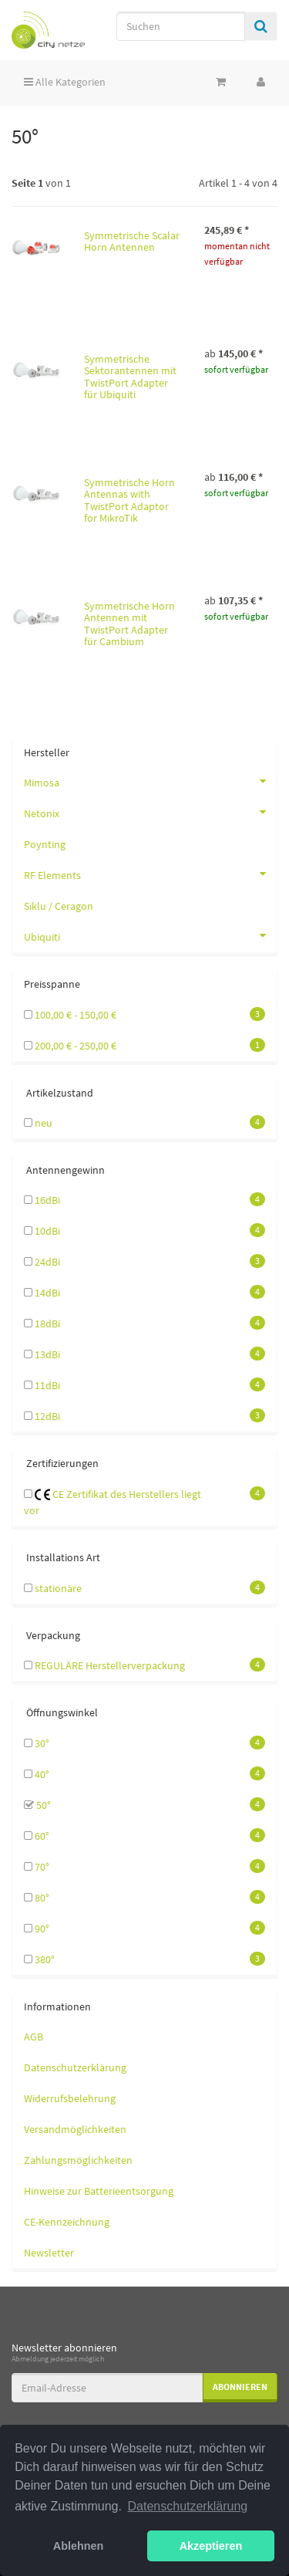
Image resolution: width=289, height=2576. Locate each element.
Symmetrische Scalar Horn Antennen (132, 241)
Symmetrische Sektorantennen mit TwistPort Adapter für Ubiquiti (130, 376)
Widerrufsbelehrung (70, 2098)
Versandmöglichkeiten (75, 2129)
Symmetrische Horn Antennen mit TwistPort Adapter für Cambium (129, 623)
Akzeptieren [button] (211, 2546)
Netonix (150, 812)
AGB (33, 2037)
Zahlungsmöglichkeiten (78, 2160)
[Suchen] (180, 26)
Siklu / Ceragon (58, 906)
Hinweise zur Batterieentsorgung (98, 2191)
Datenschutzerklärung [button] (188, 2506)
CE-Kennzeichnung (66, 2222)
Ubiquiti (150, 935)
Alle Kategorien (65, 82)
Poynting (45, 844)
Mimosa (150, 781)
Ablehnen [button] (78, 2546)
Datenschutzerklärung (75, 2067)
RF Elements (150, 873)
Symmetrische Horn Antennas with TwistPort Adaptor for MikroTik (129, 500)
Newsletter (49, 2253)
